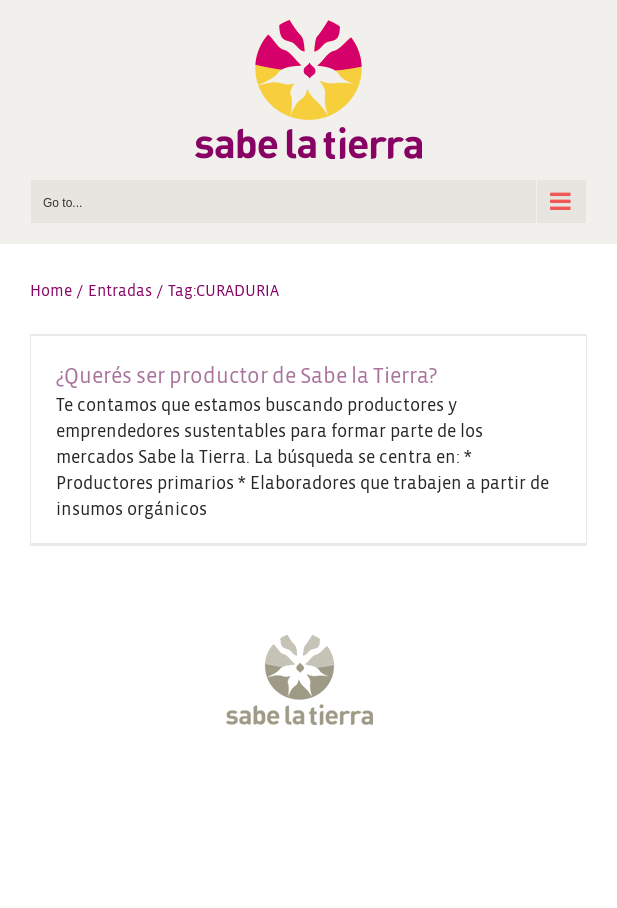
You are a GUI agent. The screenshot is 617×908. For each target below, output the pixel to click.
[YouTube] (327, 790)
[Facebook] (215, 790)
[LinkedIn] (402, 790)
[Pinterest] (365, 790)
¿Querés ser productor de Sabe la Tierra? (246, 376)
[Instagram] (290, 790)
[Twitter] (252, 790)
